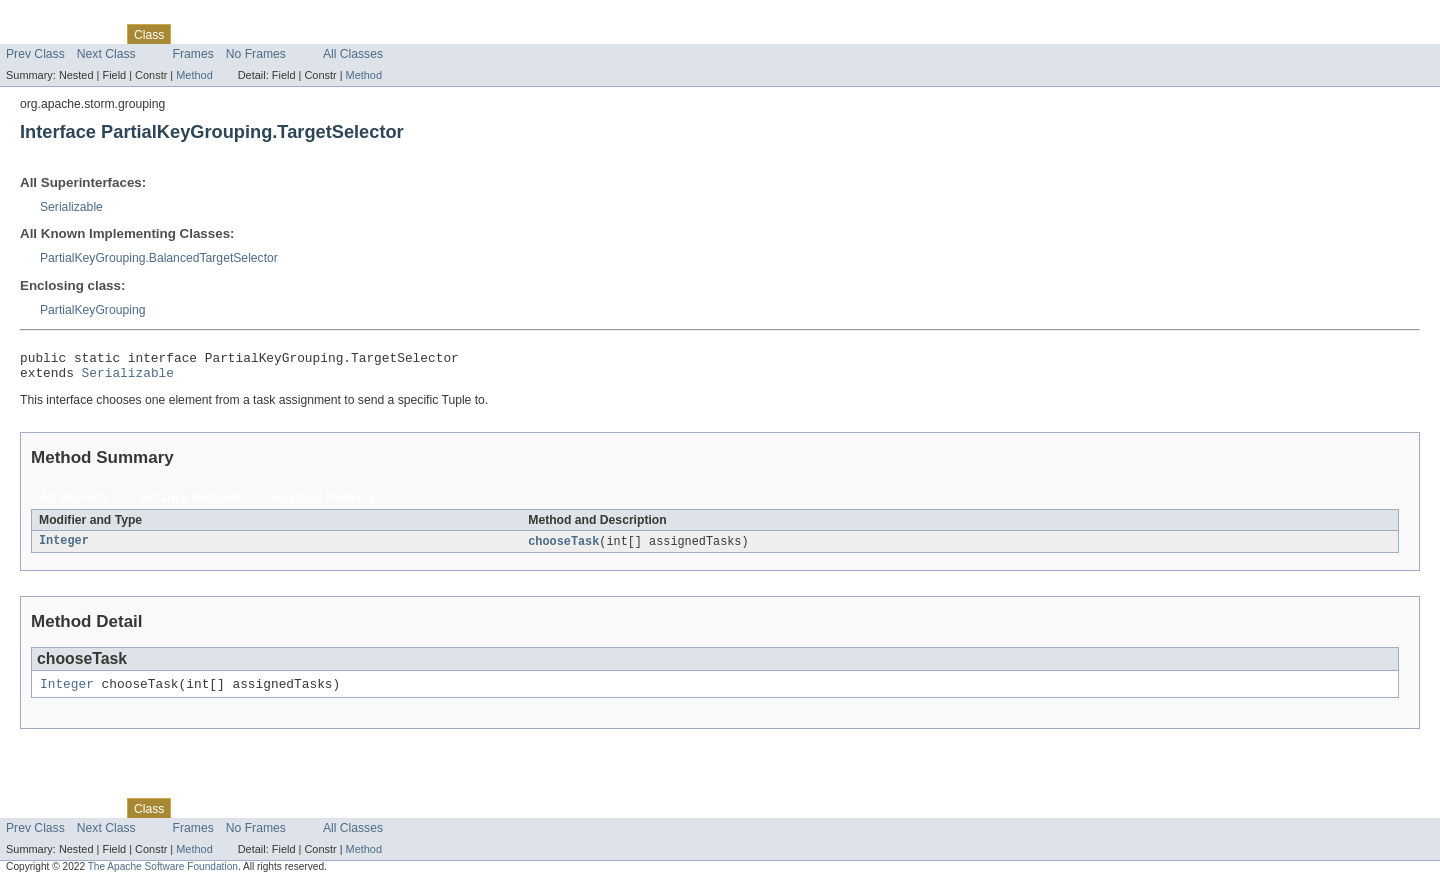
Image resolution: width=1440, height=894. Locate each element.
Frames (193, 54)
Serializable (71, 207)
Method (194, 75)
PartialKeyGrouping (92, 310)
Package (92, 34)
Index (342, 34)
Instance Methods (190, 504)
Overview (31, 34)
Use (193, 34)
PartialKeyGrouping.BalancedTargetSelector (159, 258)
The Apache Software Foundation (163, 876)
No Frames (256, 54)
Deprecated (284, 34)
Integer (64, 548)
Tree (228, 34)
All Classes (353, 54)
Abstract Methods (324, 504)
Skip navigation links (55, 17)
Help (381, 34)
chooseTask (563, 548)
